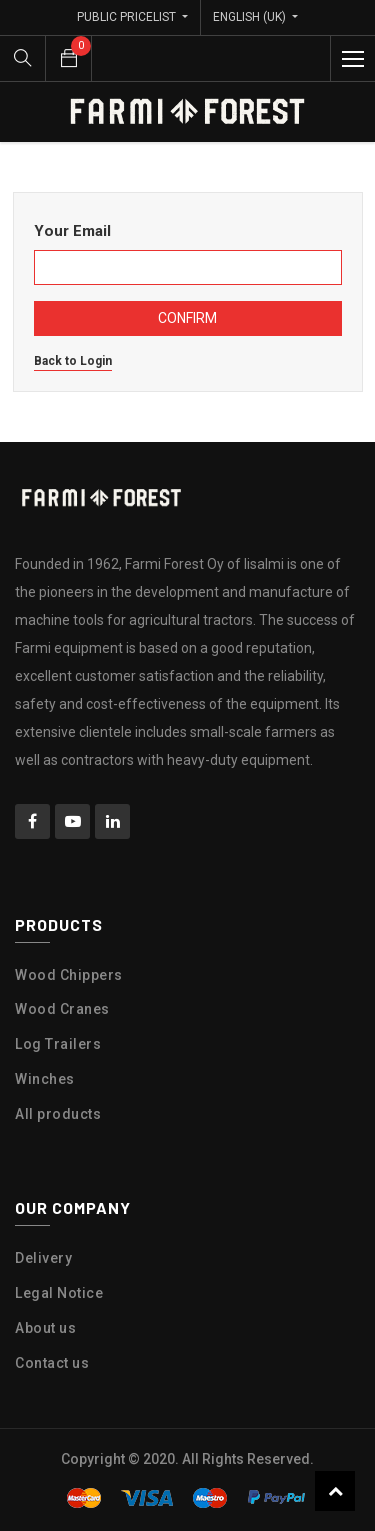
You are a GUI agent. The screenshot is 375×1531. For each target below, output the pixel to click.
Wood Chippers (69, 975)
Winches (45, 1079)
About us (45, 1328)
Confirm (187, 318)
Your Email (72, 231)
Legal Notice (59, 1293)
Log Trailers (58, 1044)
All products (58, 1114)
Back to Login (73, 361)
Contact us (52, 1363)
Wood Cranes (62, 1009)
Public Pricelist (128, 17)
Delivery (43, 1258)
